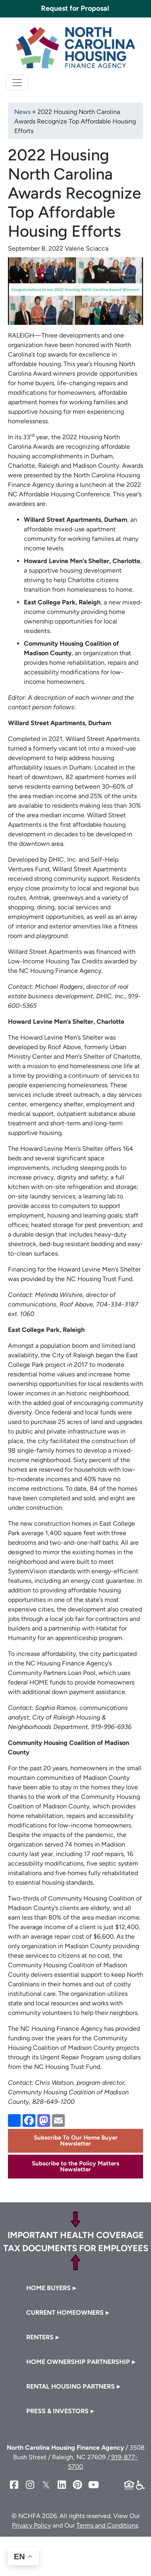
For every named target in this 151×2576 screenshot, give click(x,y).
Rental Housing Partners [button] (70, 2386)
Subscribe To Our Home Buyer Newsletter (76, 2140)
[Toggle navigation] (17, 83)
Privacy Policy (31, 2525)
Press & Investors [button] (57, 2411)
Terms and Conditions (107, 2525)
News (22, 112)
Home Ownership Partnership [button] (78, 2362)
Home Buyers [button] (48, 2288)
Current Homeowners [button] (65, 2312)
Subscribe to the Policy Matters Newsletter (75, 2166)
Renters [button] (40, 2337)
